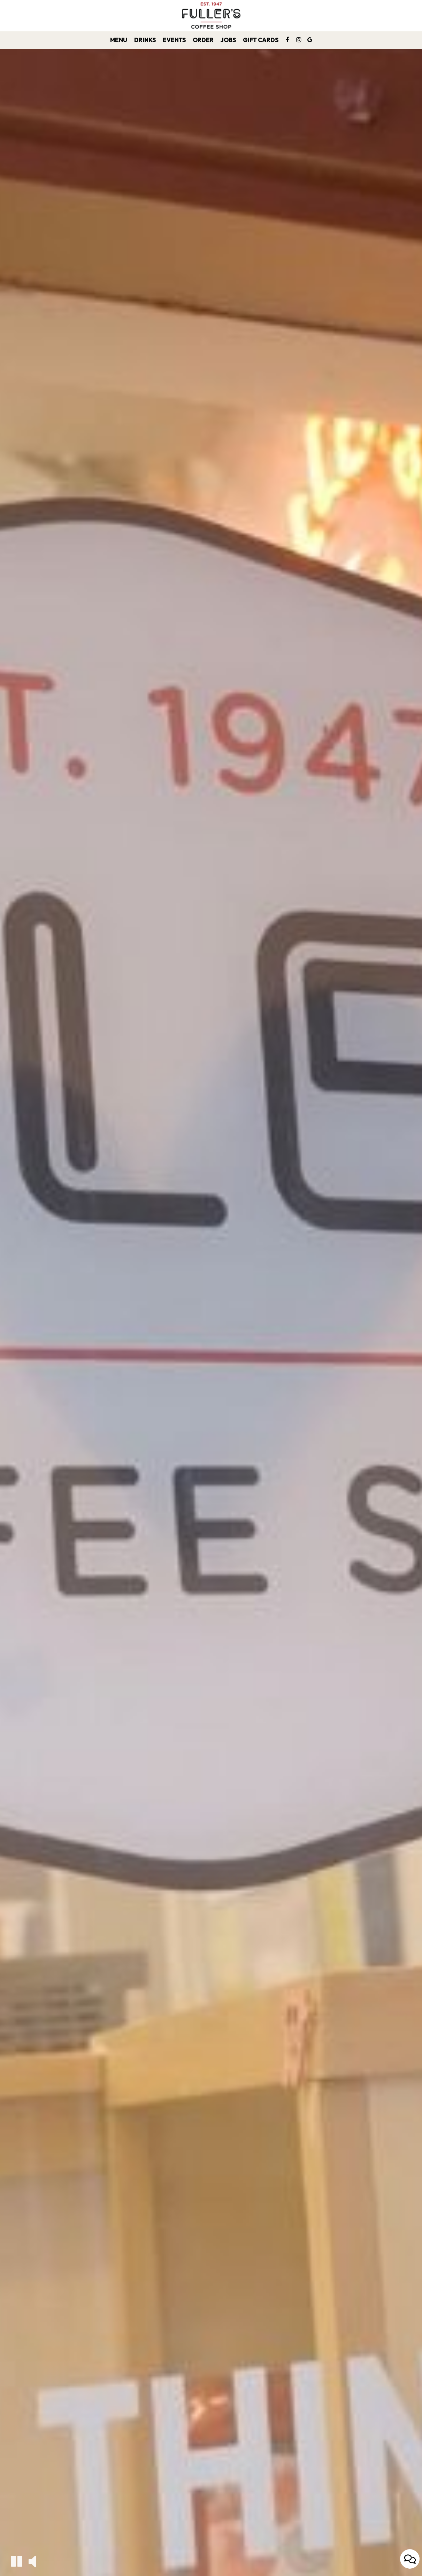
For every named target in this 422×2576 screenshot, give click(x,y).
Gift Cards (260, 40)
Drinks (145, 40)
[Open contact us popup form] (410, 2559)
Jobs (228, 40)
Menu (118, 40)
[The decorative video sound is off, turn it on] (32, 2561)
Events (174, 40)
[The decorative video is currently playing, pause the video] (16, 2561)
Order (203, 40)
